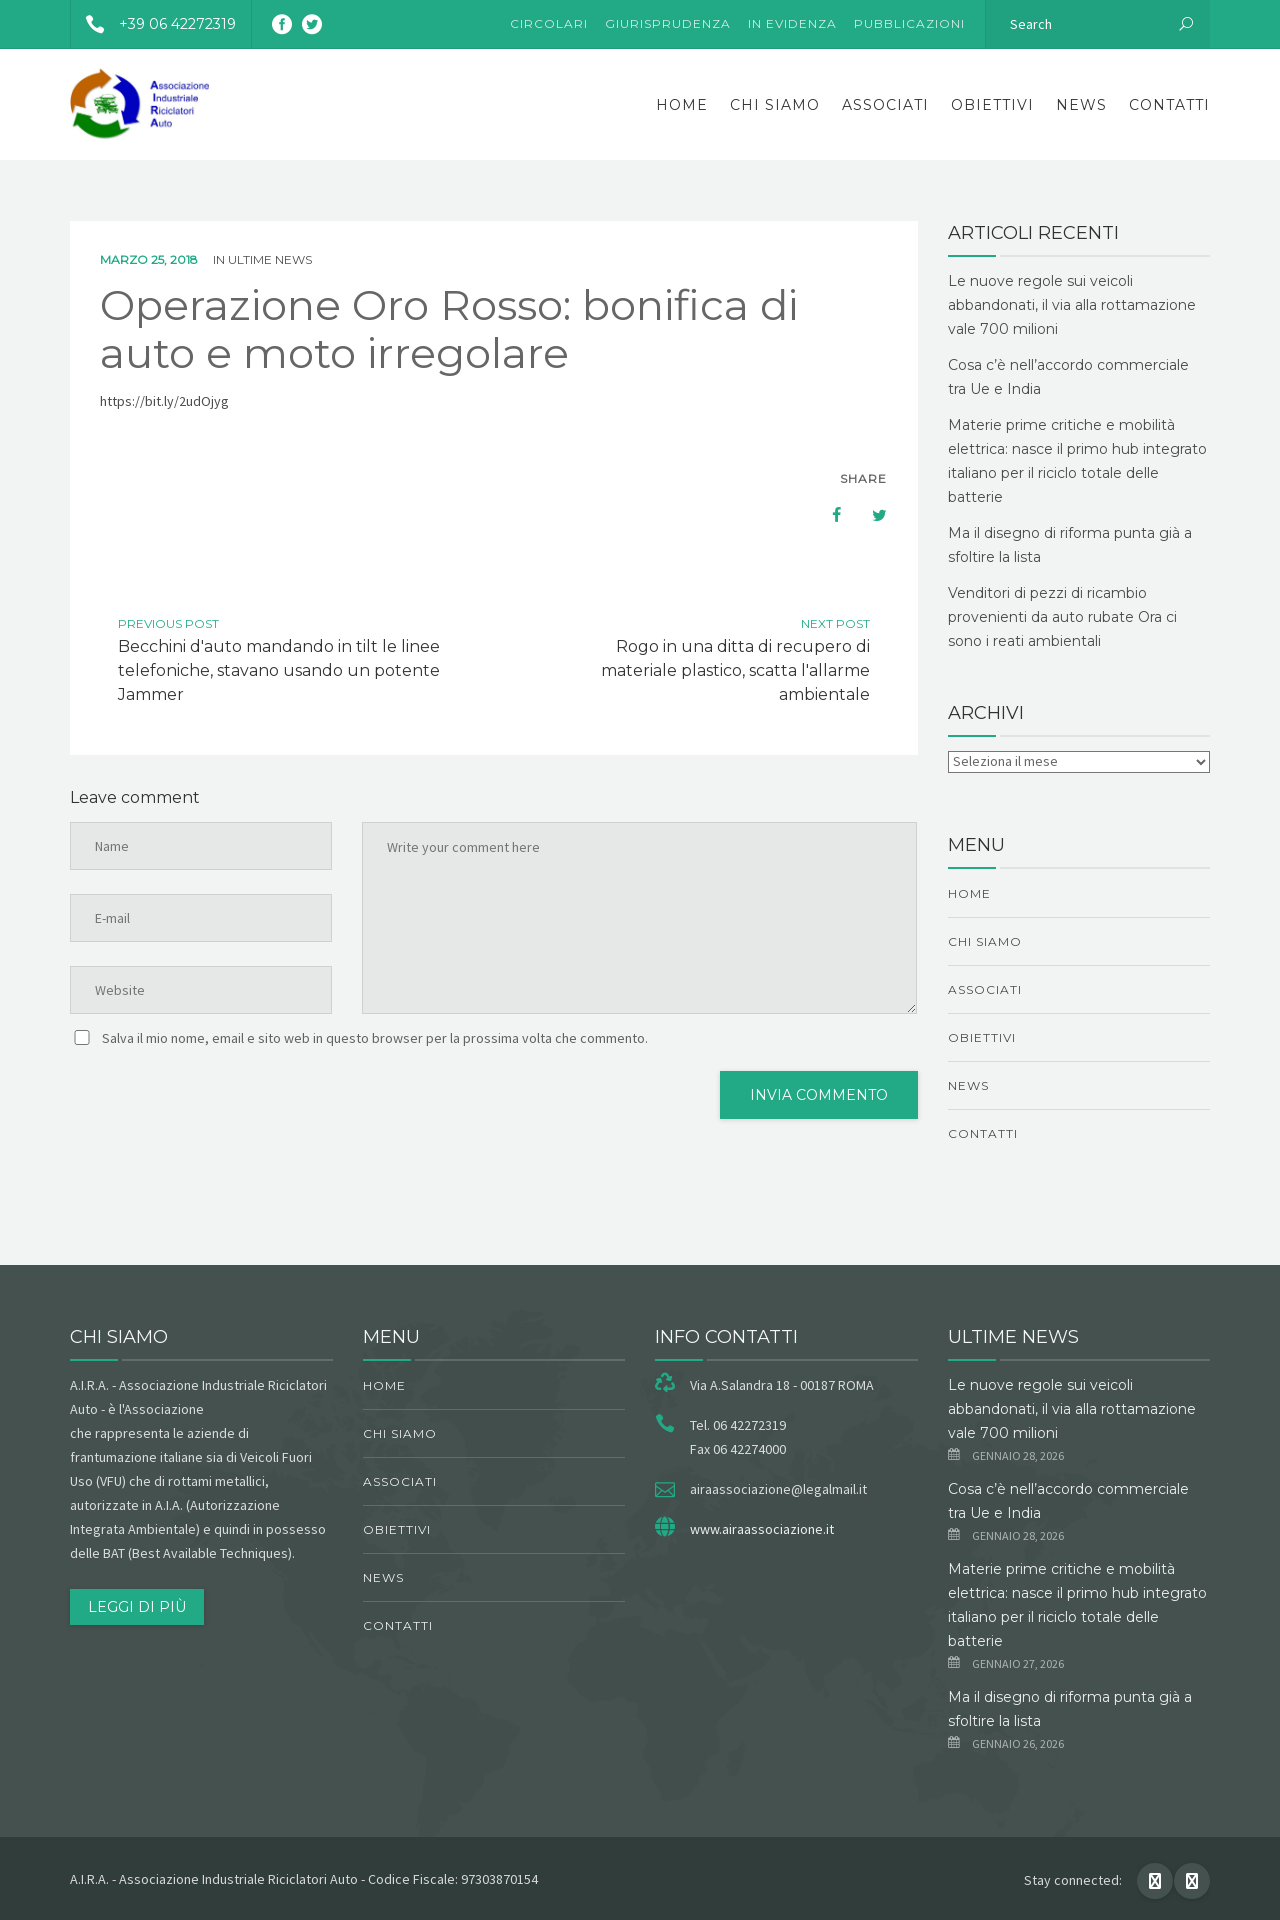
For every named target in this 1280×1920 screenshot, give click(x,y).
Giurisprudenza (668, 23)
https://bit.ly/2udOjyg (164, 401)
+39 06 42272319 (153, 24)
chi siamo (775, 105)
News (1081, 105)
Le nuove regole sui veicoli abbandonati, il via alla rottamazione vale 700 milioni (1072, 305)
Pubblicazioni (909, 23)
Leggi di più (137, 1607)
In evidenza (792, 23)
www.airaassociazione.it (762, 1529)
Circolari (549, 23)
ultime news (270, 259)
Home (682, 105)
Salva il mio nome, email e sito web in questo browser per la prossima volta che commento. (375, 1038)
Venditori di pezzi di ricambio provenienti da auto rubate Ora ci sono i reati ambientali (1062, 617)
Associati (885, 105)
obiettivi (992, 105)
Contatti (1169, 105)
